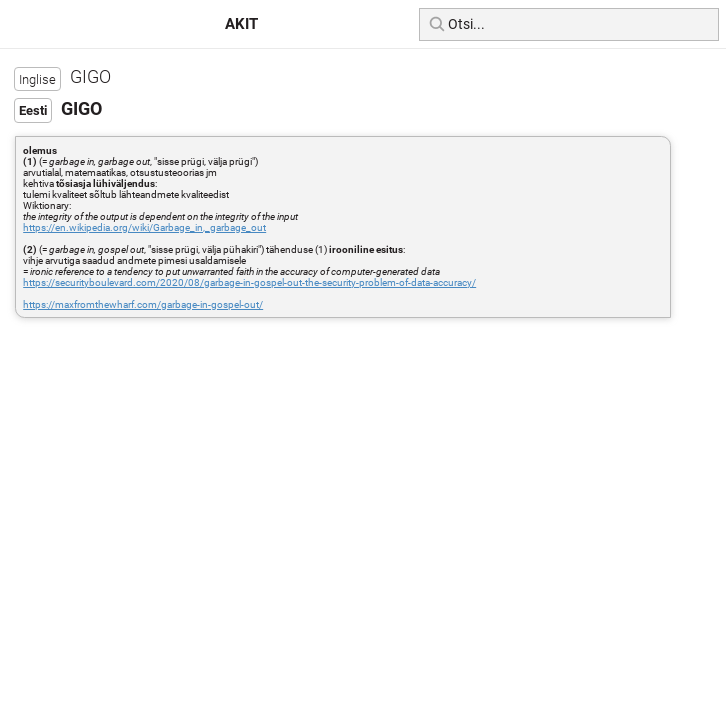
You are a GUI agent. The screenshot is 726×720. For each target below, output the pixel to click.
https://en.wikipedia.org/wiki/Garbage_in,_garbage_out (144, 227)
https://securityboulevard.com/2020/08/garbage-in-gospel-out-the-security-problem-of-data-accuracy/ (249, 282)
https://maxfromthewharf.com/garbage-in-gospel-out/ (143, 304)
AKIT (241, 24)
